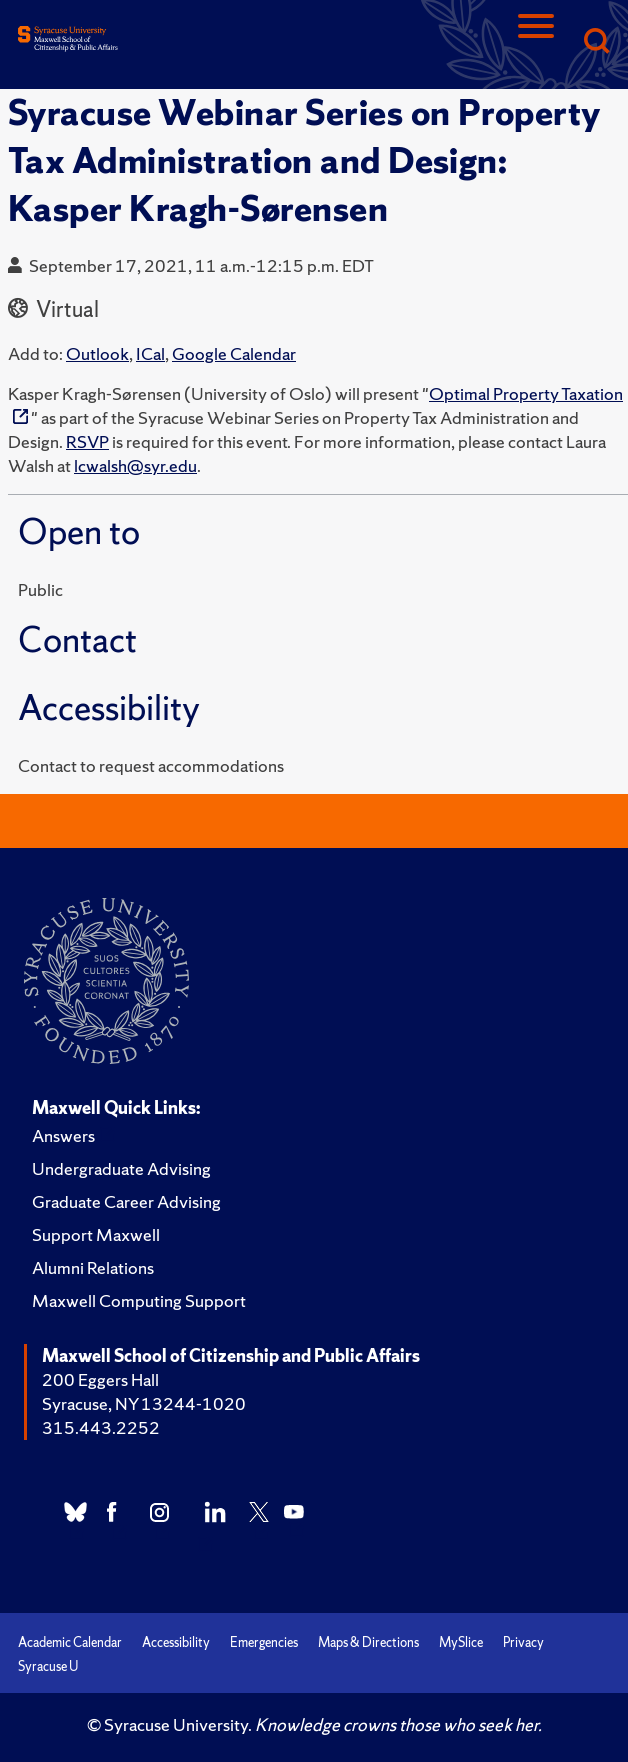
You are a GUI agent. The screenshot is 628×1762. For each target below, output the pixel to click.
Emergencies (264, 1642)
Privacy (523, 1642)
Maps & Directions (368, 1642)
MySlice (461, 1642)
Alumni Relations (93, 1267)
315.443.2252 (101, 1427)
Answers (63, 1135)
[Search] (596, 42)
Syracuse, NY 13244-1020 (144, 1403)
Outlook (97, 353)
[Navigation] (536, 42)
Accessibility (176, 1642)
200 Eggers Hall (100, 1379)
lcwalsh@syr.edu (135, 465)
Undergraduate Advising (121, 1168)
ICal (150, 353)
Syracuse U (48, 1666)
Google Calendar (234, 353)
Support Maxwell (96, 1234)
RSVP (87, 441)
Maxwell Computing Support (139, 1300)
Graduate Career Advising (126, 1201)
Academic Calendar (70, 1642)
